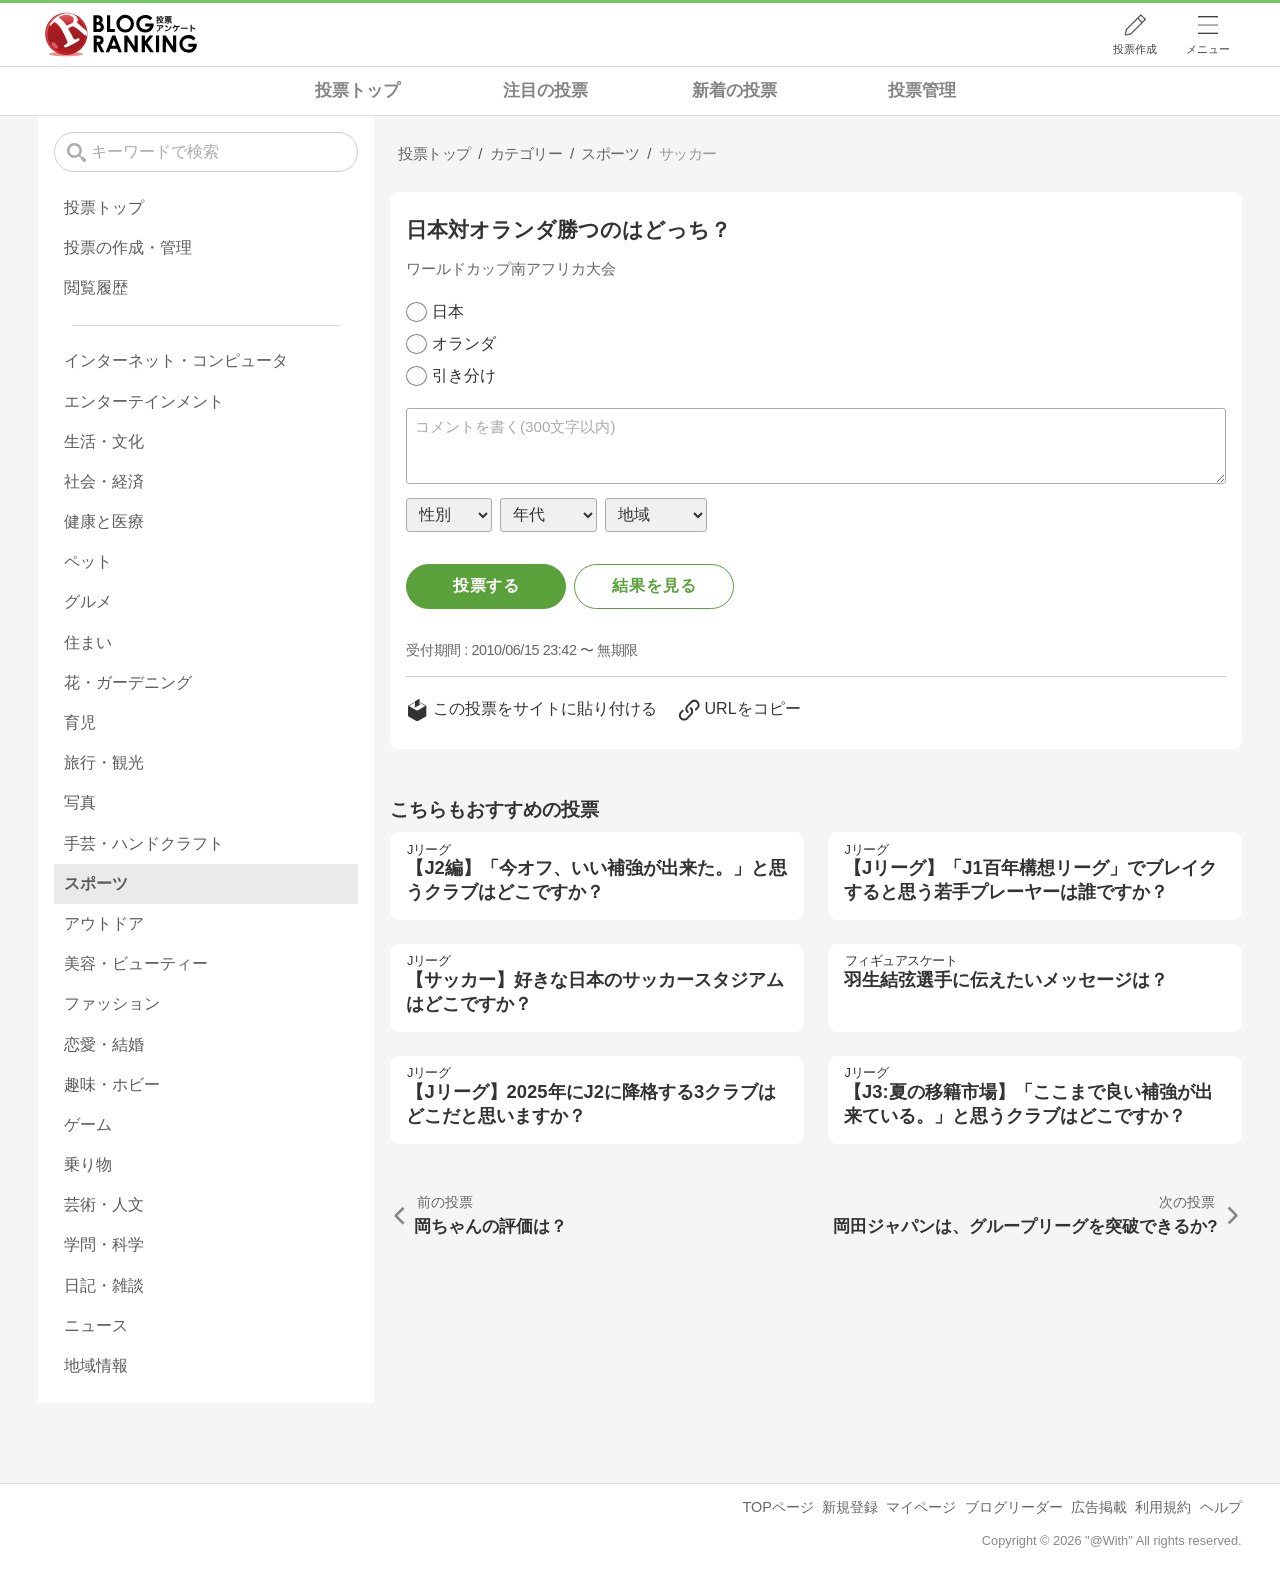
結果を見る (654, 585)
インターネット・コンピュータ (176, 360)
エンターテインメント (144, 401)
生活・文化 (104, 441)
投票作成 (1135, 49)
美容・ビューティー (136, 963)
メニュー (1208, 49)
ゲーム (88, 1124)
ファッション (112, 1003)
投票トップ (357, 90)
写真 (80, 802)
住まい (88, 642)
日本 (448, 311)
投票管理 (922, 90)
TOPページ (777, 1507)
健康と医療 (104, 521)
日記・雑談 (104, 1285)
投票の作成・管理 (128, 247)
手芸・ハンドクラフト (144, 843)
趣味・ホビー (112, 1084)
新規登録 (850, 1507)
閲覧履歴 (96, 287)
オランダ (464, 343)
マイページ (921, 1507)
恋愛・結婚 (104, 1044)
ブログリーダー (1014, 1507)
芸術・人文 (104, 1204)
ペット (88, 561)
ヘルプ (1221, 1507)
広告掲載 (1099, 1507)
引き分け (464, 375)
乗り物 (88, 1164)
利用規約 (1163, 1507)
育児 (80, 722)
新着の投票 (734, 90)
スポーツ (96, 883)
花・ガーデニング (128, 682)
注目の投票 (545, 90)
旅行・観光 (104, 762)
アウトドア (104, 923)
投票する (486, 585)
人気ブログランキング (121, 34)
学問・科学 (104, 1244)
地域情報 (96, 1365)
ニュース (96, 1325)
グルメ (88, 601)
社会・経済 (104, 481)
